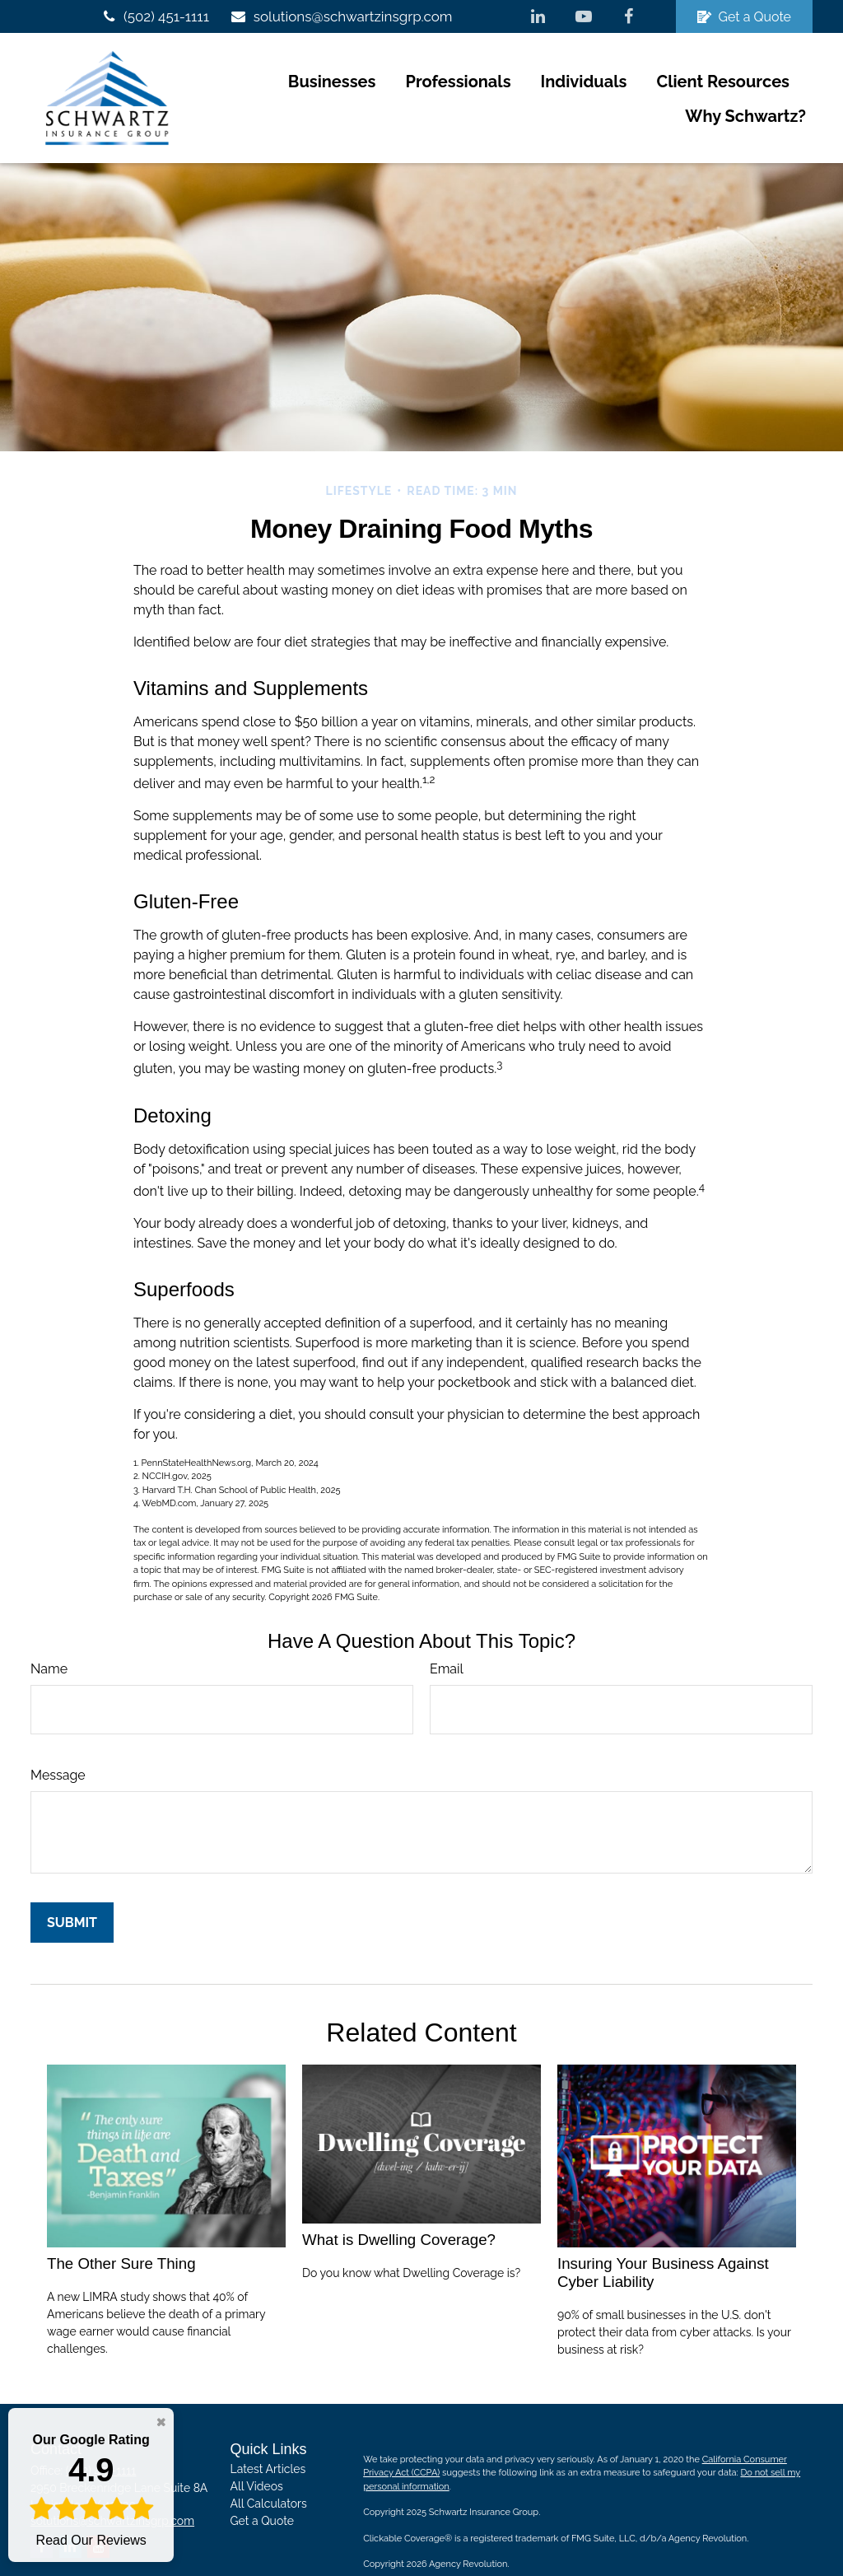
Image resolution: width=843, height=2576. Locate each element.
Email (446, 1633)
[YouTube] (583, 16)
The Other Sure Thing (121, 2229)
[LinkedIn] (538, 16)
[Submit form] (72, 1887)
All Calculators (269, 2469)
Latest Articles (268, 2434)
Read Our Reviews (91, 2488)
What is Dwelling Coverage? (399, 2205)
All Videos (257, 2451)
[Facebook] (628, 16)
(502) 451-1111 (154, 16)
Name (49, 1633)
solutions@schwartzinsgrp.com (341, 16)
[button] (198, 80)
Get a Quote (744, 17)
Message (58, 1740)
